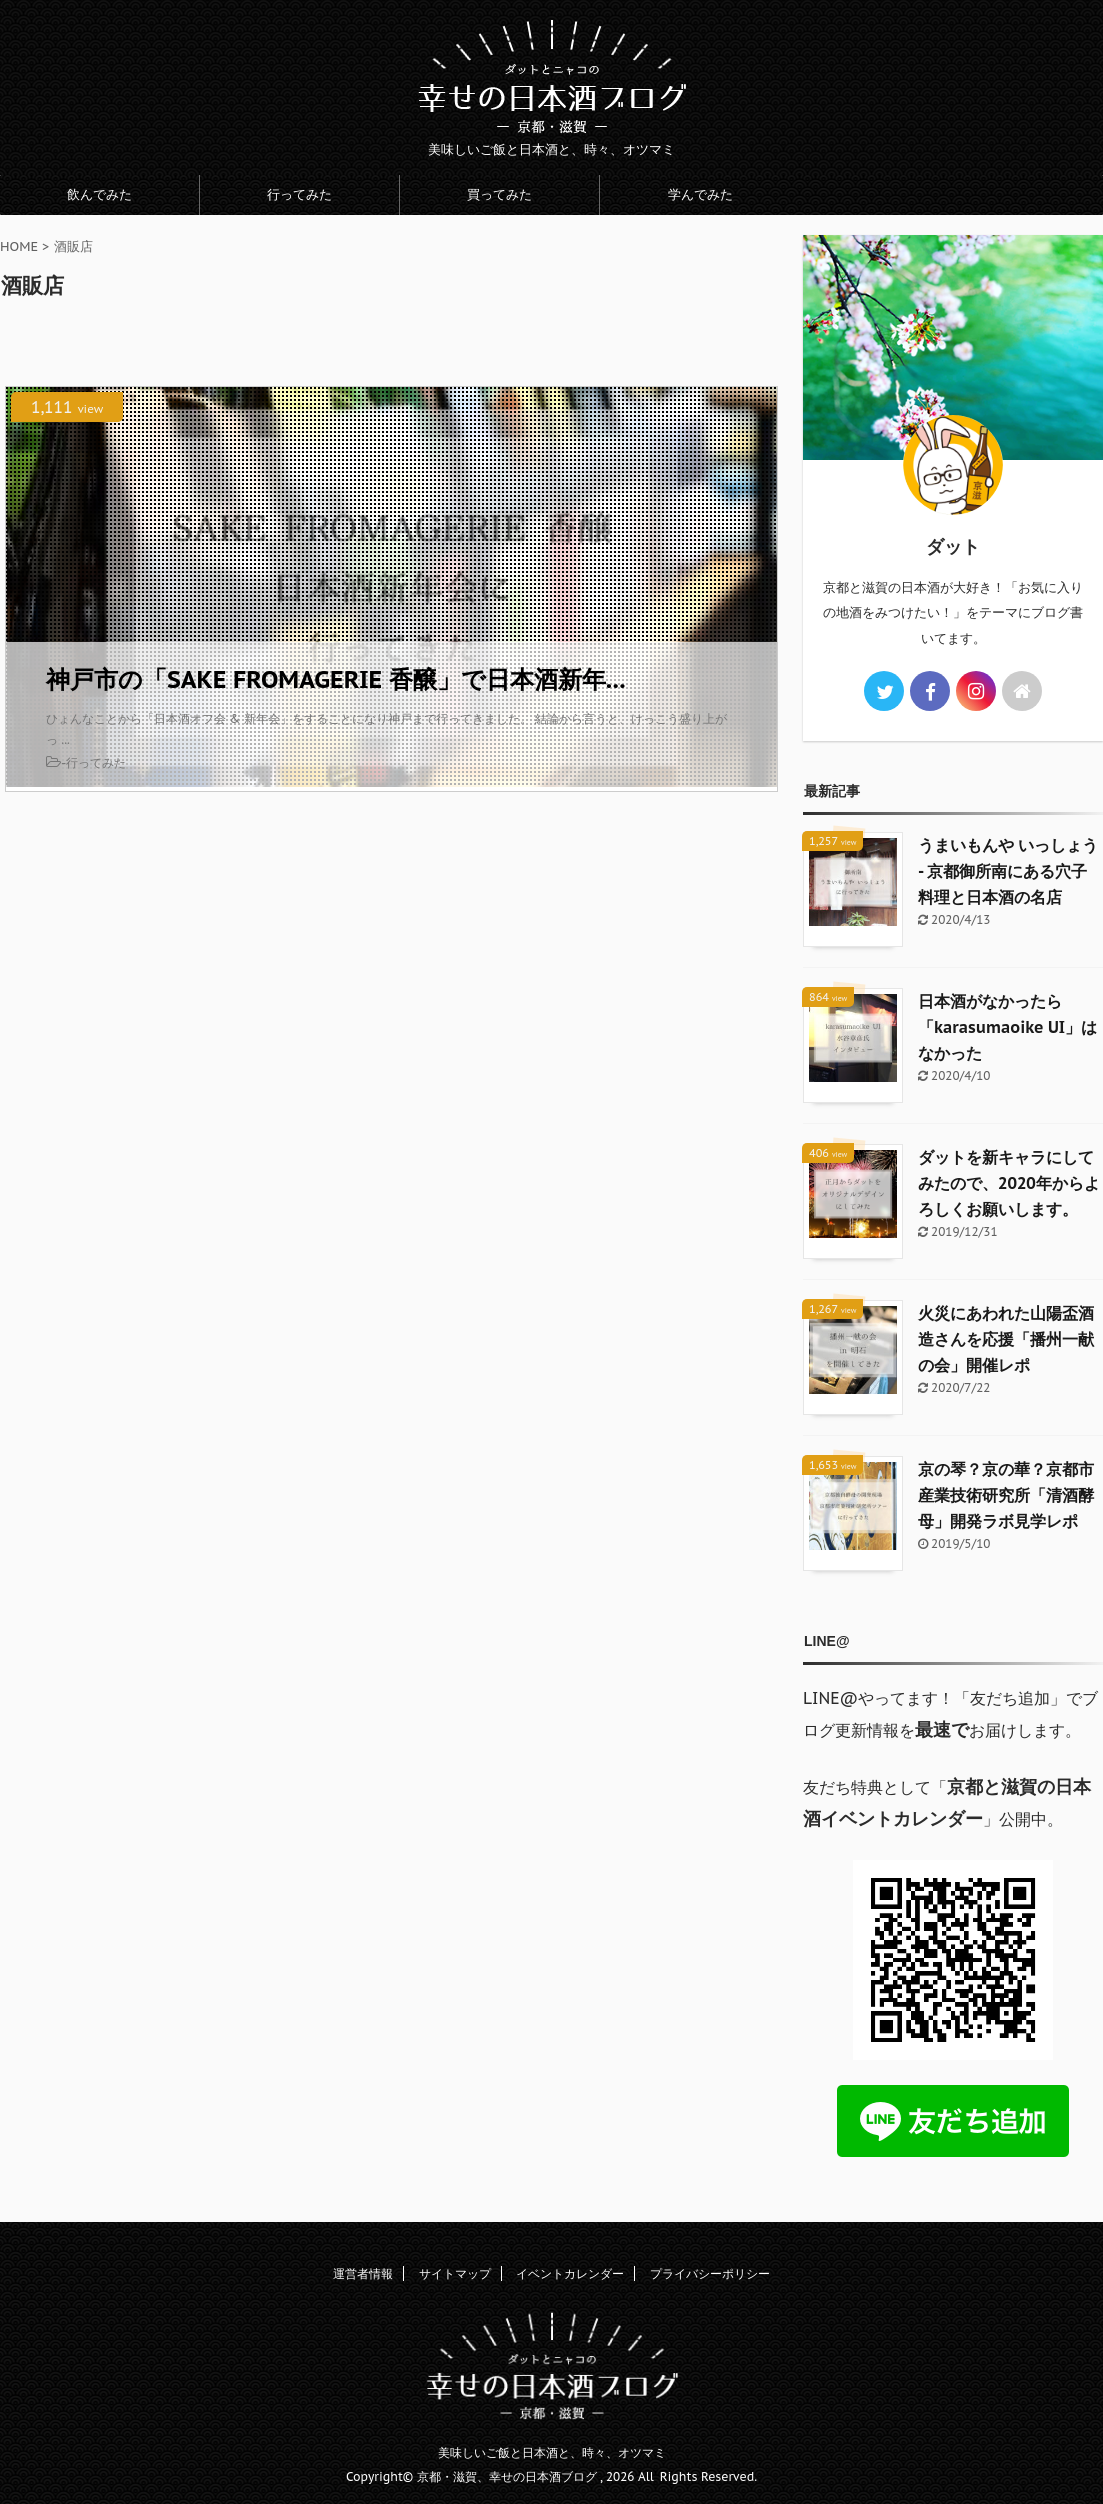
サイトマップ (455, 2273)
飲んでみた (99, 194)
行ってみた (299, 194)
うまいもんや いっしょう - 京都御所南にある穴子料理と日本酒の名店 (1008, 871)
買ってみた (499, 194)
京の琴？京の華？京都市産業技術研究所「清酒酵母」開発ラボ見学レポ (1006, 1495)
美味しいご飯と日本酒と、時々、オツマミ (552, 2452)
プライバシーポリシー (710, 2273)
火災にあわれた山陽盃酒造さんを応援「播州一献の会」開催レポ (1006, 1339)
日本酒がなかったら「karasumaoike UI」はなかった (1007, 1027)
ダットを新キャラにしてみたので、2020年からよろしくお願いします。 (1009, 1183)
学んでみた (700, 194)
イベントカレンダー (570, 2273)
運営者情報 (363, 2273)
